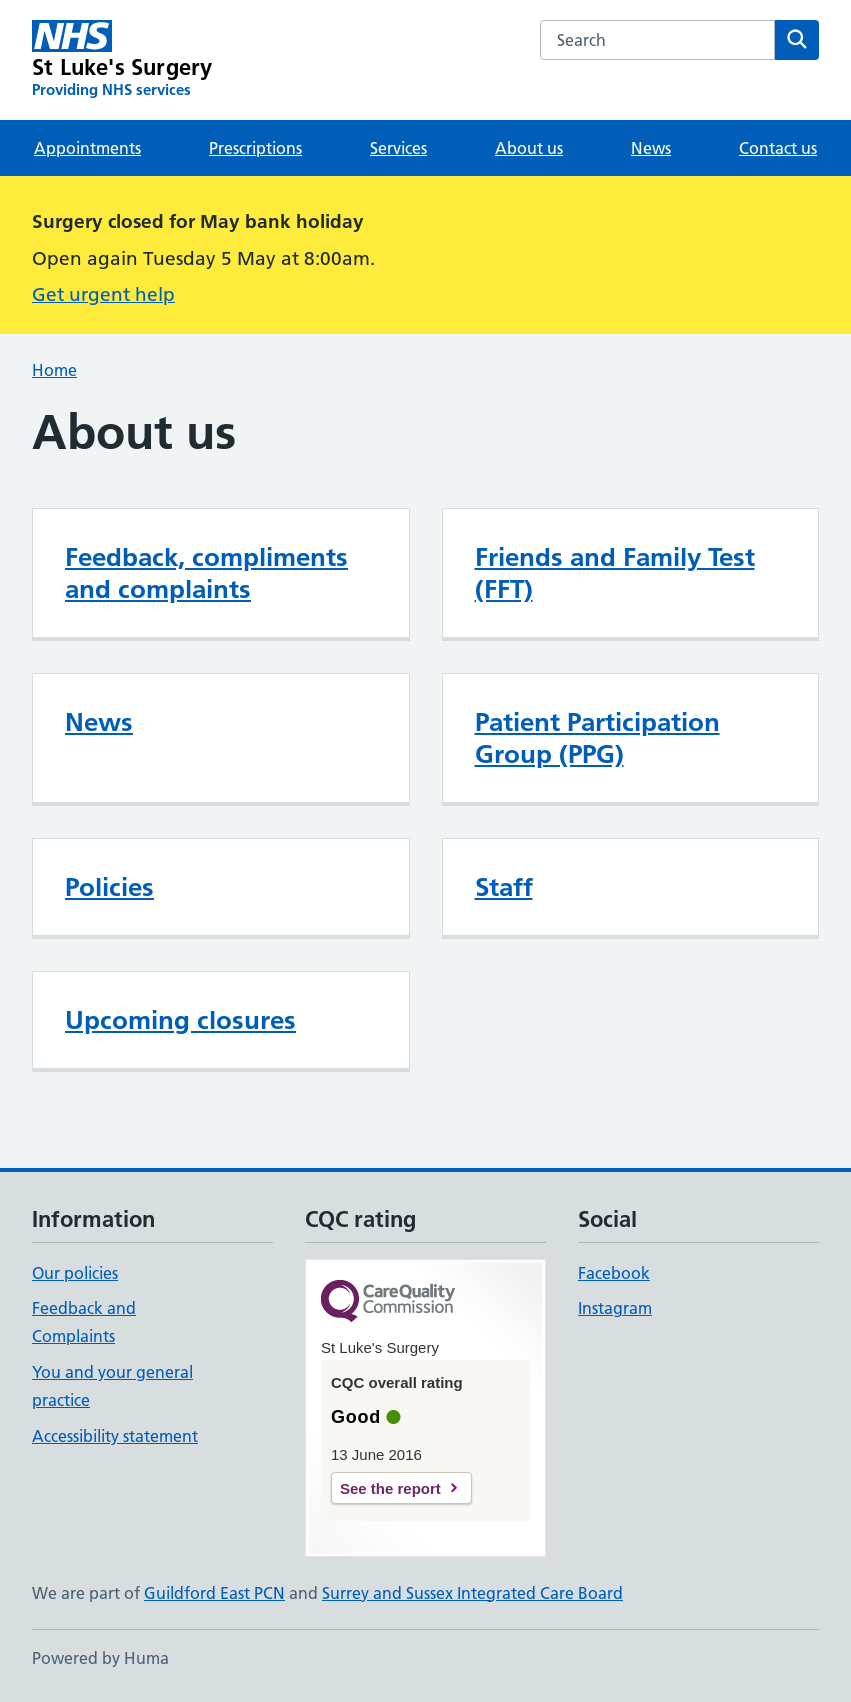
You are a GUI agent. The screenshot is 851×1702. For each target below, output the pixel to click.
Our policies (75, 1273)
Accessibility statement (115, 1436)
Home (54, 370)
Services (398, 148)
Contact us (778, 148)
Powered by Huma (100, 1658)
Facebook (614, 1273)
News (651, 148)
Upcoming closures (180, 1020)
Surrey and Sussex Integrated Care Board (472, 1593)
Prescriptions (255, 148)
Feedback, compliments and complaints (206, 573)
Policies (109, 887)
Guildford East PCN (214, 1593)
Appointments (87, 148)
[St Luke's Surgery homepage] (122, 60)
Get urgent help (103, 294)
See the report (390, 1488)
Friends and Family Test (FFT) (615, 573)
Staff (504, 887)
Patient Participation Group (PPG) (597, 738)
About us (529, 148)
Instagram (615, 1308)
